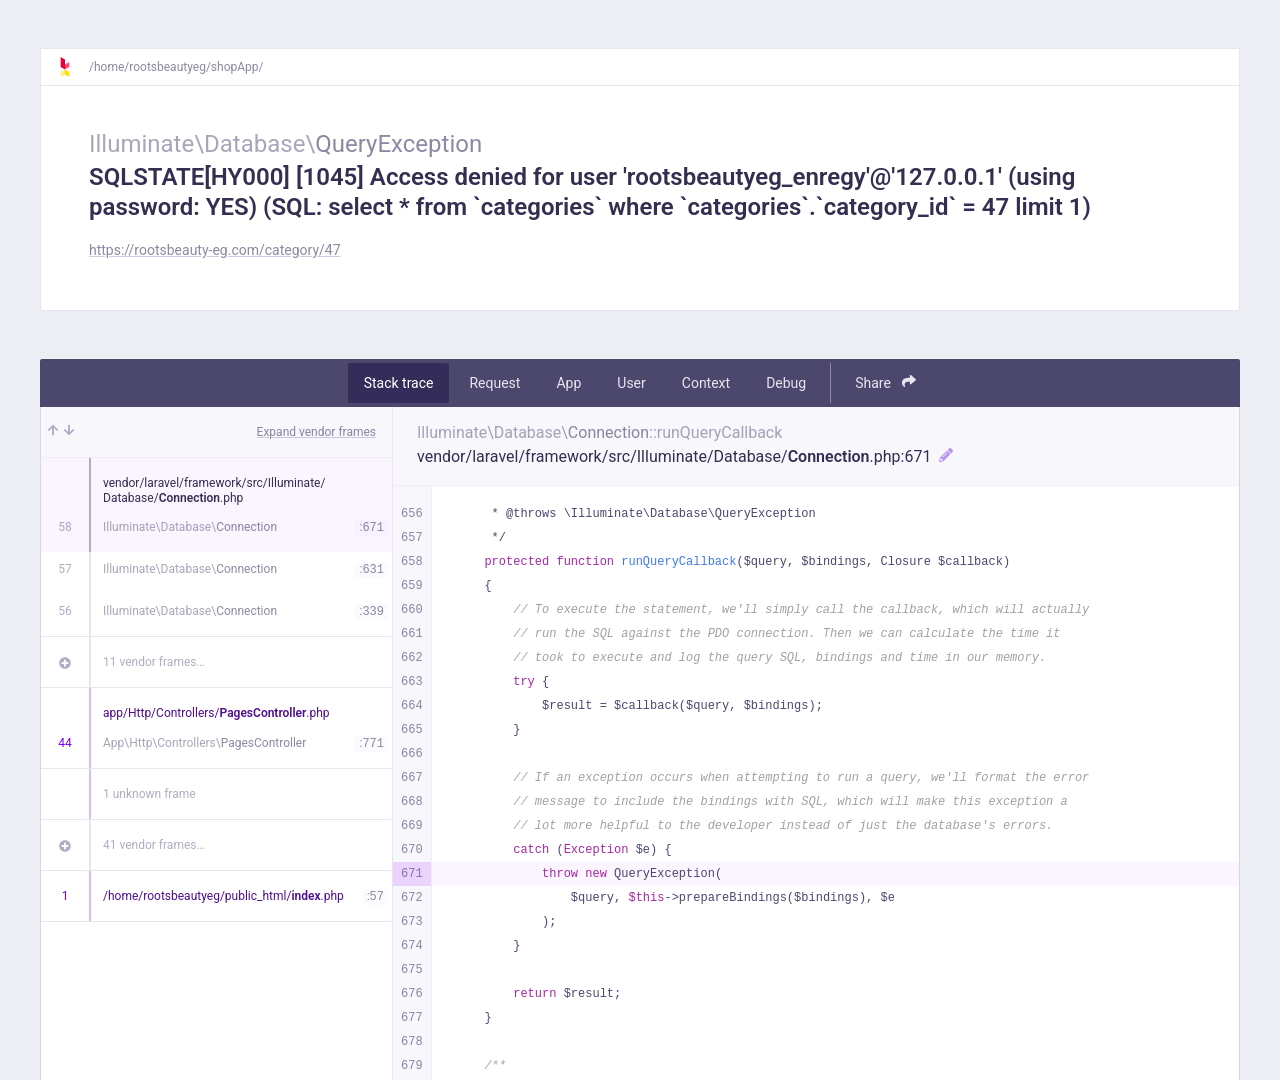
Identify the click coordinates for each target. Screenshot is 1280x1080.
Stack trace (399, 383)
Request (494, 383)
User (631, 383)
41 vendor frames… (153, 845)
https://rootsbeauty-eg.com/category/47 (215, 250)
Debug (786, 383)
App (568, 383)
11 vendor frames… (153, 662)
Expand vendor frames (316, 432)
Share (885, 382)
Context (706, 383)
